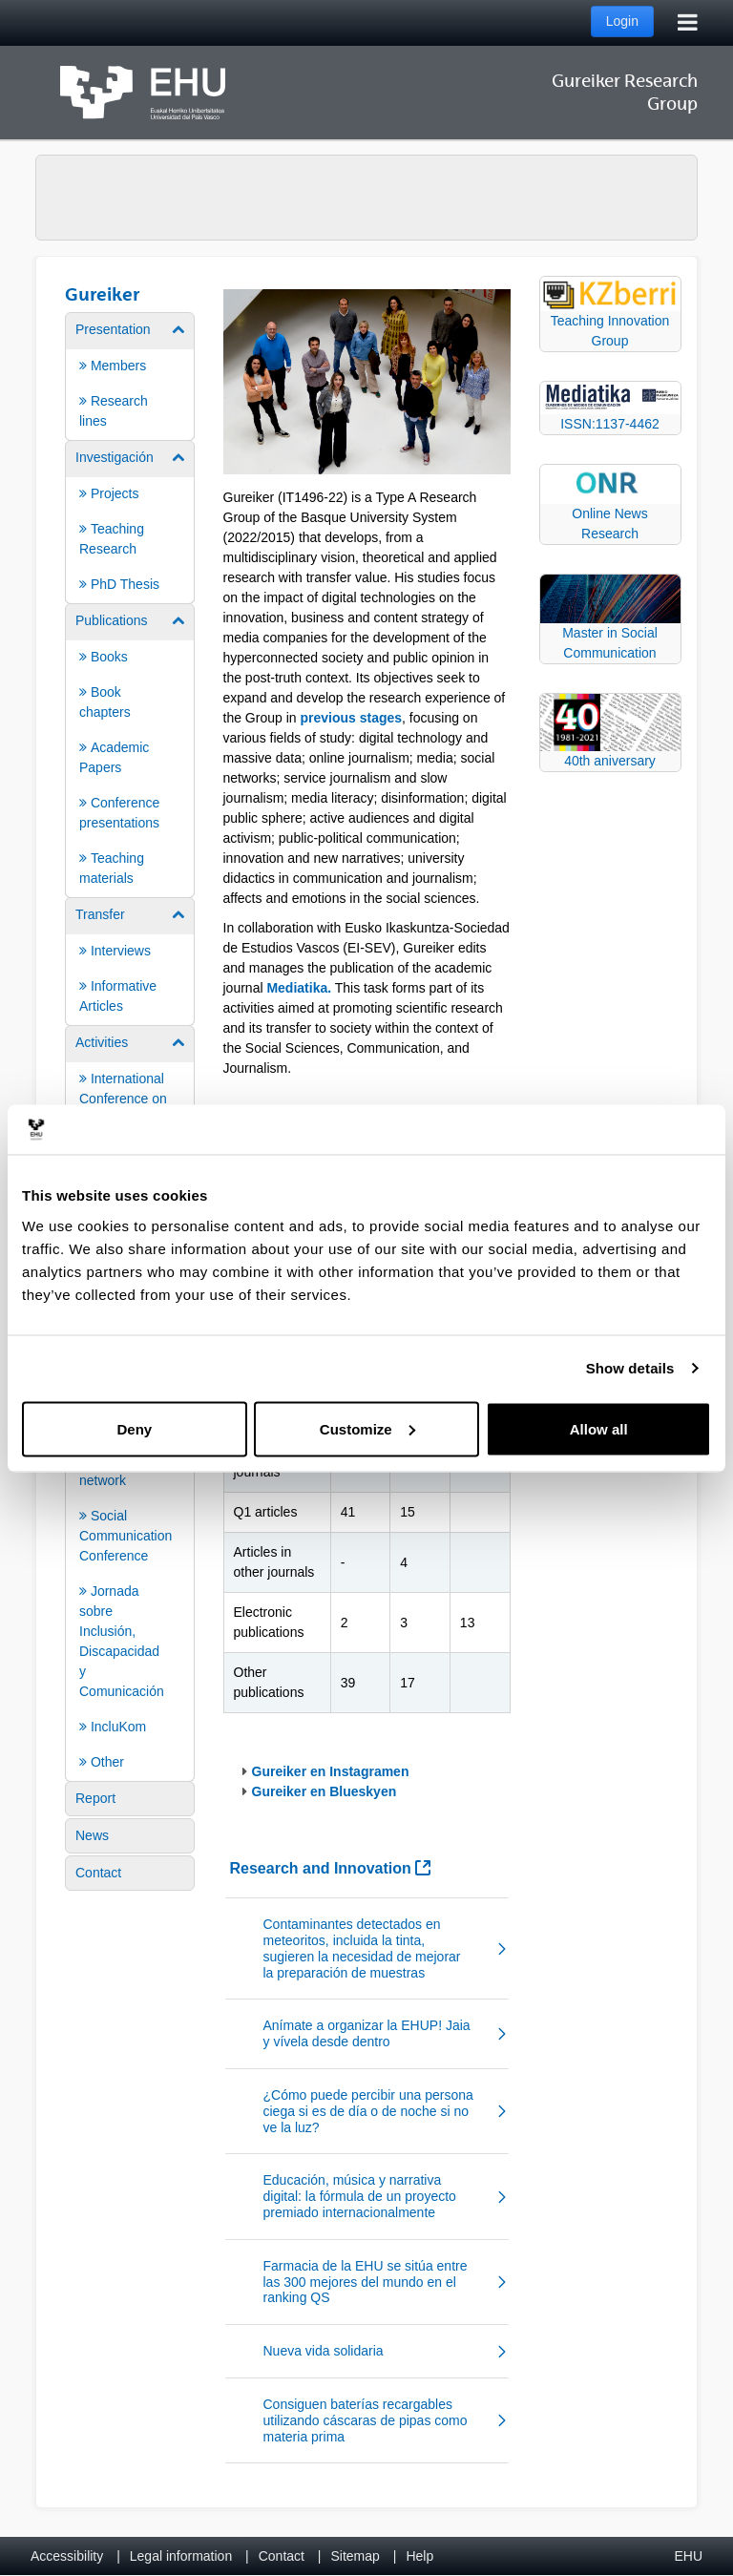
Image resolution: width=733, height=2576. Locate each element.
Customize (367, 1428)
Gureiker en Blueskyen (324, 1791)
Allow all (599, 1428)
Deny (134, 1428)
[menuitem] (130, 375)
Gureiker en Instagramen (330, 1771)
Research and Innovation (330, 1868)
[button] (367, 1948)
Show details (630, 1368)
